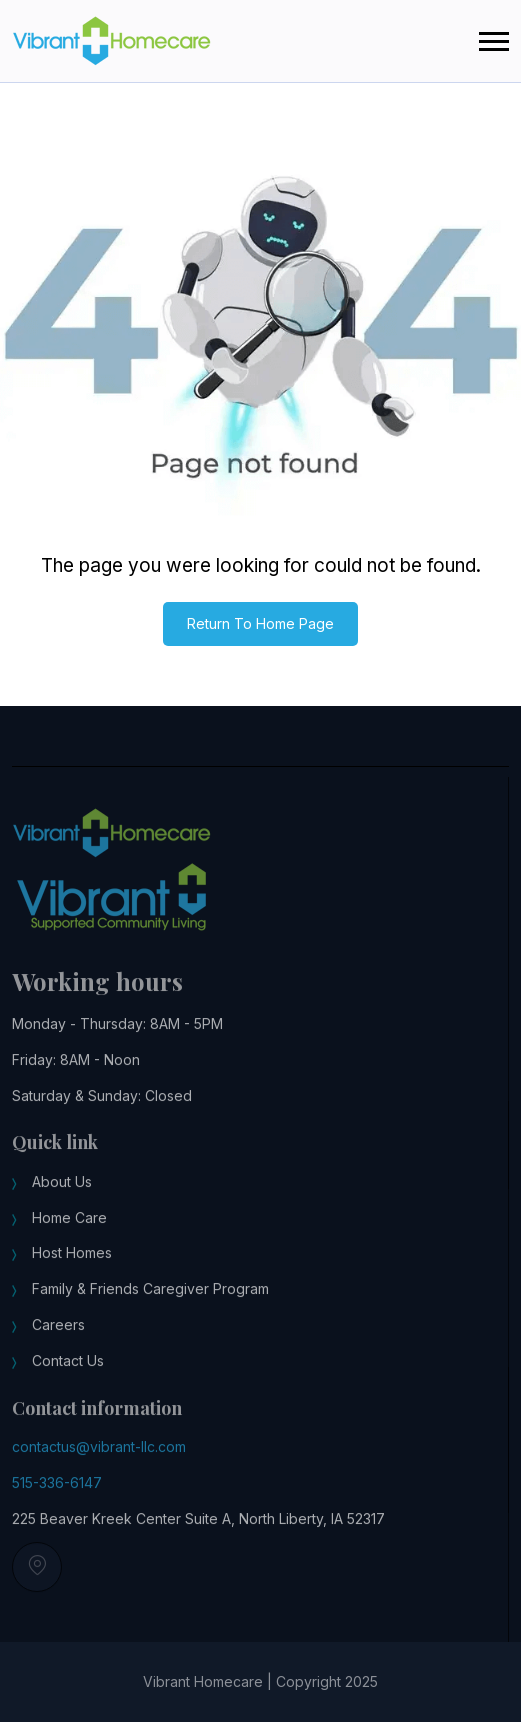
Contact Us (68, 1369)
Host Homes (72, 1262)
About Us (62, 1190)
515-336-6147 (57, 1491)
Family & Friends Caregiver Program (150, 1298)
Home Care (69, 1226)
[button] (494, 41)
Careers (58, 1334)
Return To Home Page (260, 623)
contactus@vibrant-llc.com (99, 1456)
